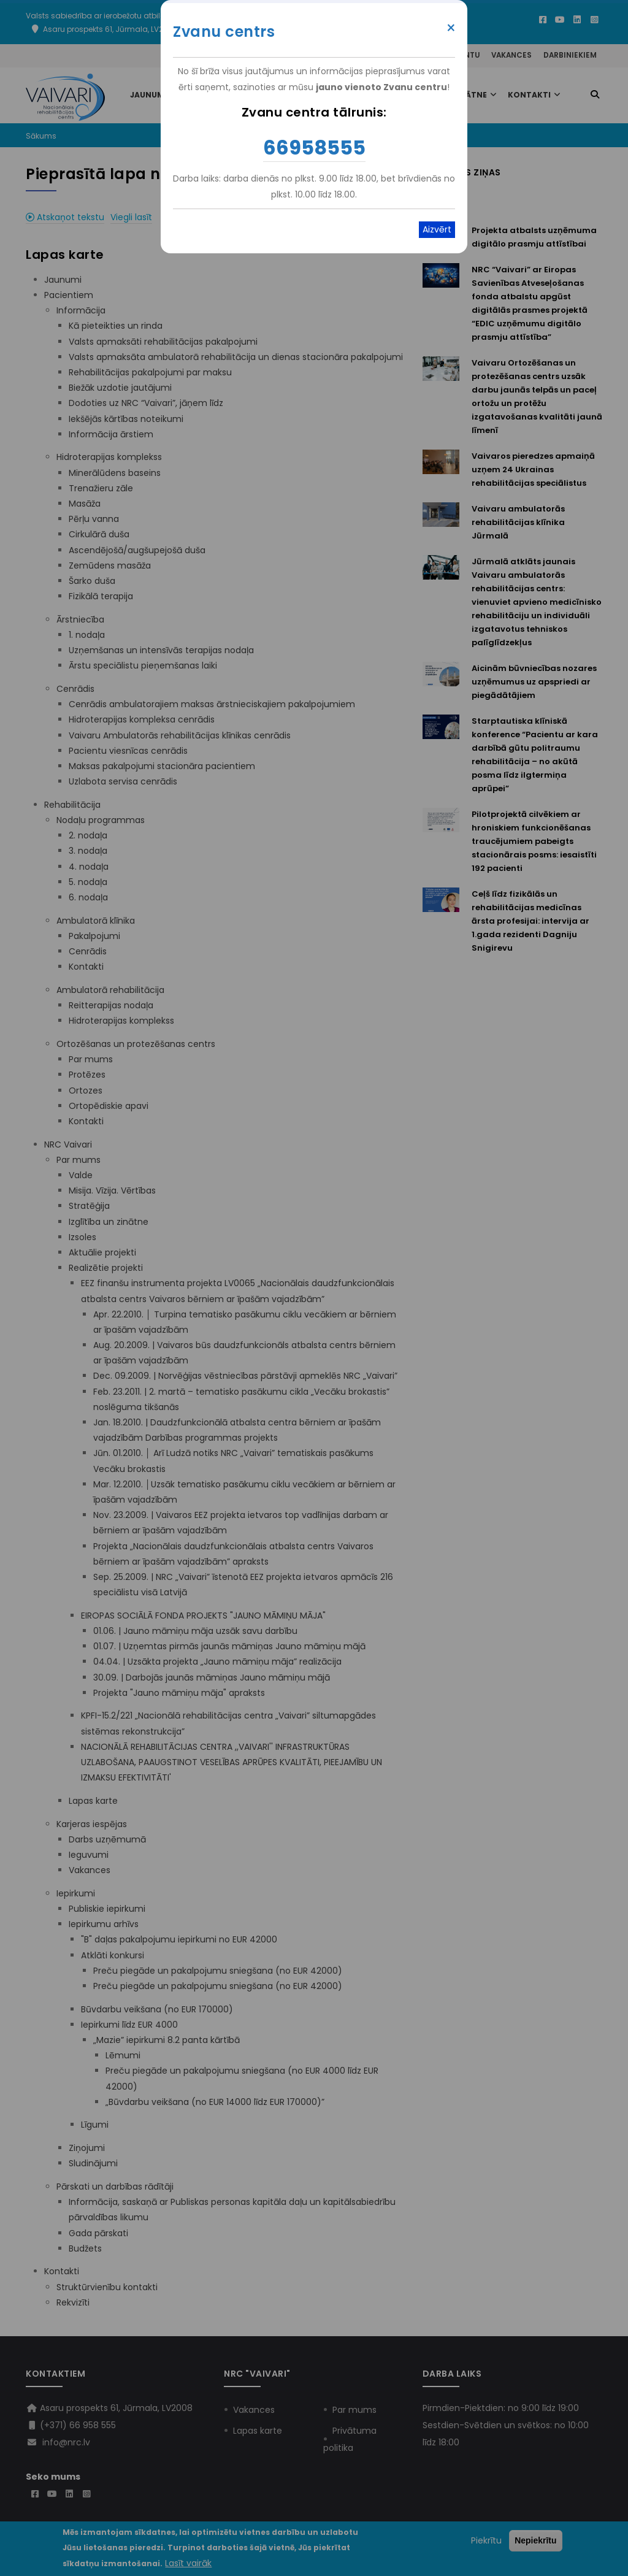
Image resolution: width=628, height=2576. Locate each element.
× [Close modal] (451, 28)
